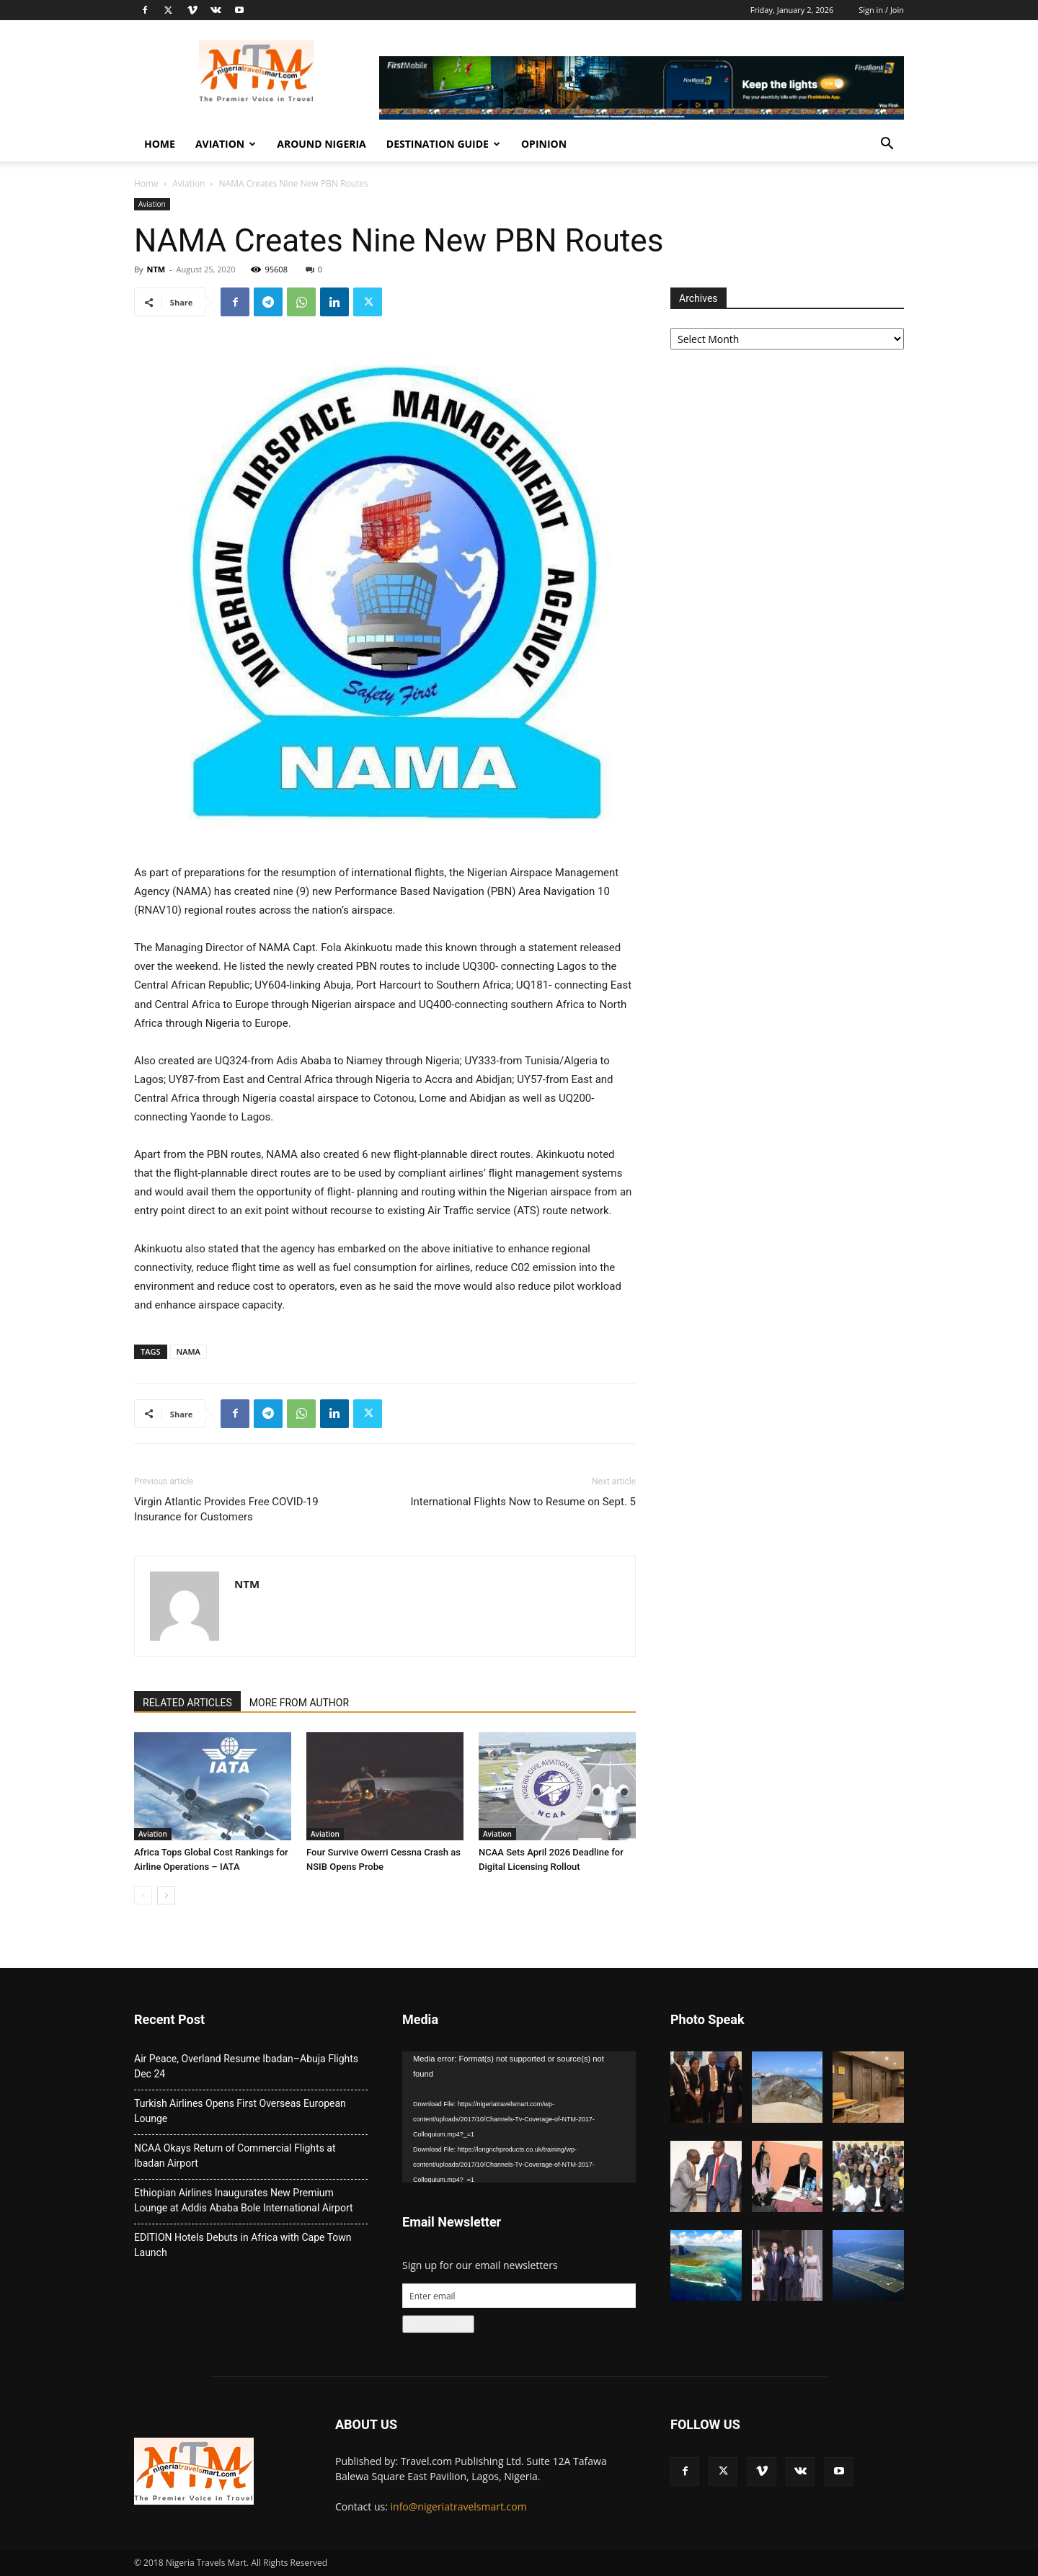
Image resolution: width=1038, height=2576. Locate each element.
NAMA (188, 1351)
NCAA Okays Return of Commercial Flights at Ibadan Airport (235, 2155)
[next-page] (166, 1895)
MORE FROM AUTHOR (299, 1702)
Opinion (544, 144)
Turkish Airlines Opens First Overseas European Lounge (240, 2111)
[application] (519, 2117)
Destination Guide (443, 144)
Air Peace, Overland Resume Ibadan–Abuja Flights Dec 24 (246, 2066)
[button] (886, 145)
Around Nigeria (321, 144)
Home (159, 144)
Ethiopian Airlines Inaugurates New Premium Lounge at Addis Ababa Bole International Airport (243, 2200)
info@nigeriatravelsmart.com (459, 2506)
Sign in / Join (881, 9)
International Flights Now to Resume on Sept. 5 (523, 1501)
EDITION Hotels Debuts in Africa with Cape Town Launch (243, 2245)
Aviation (225, 144)
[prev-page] (143, 1895)
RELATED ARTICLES (187, 1702)
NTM (155, 269)
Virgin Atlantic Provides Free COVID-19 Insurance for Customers (226, 1509)
